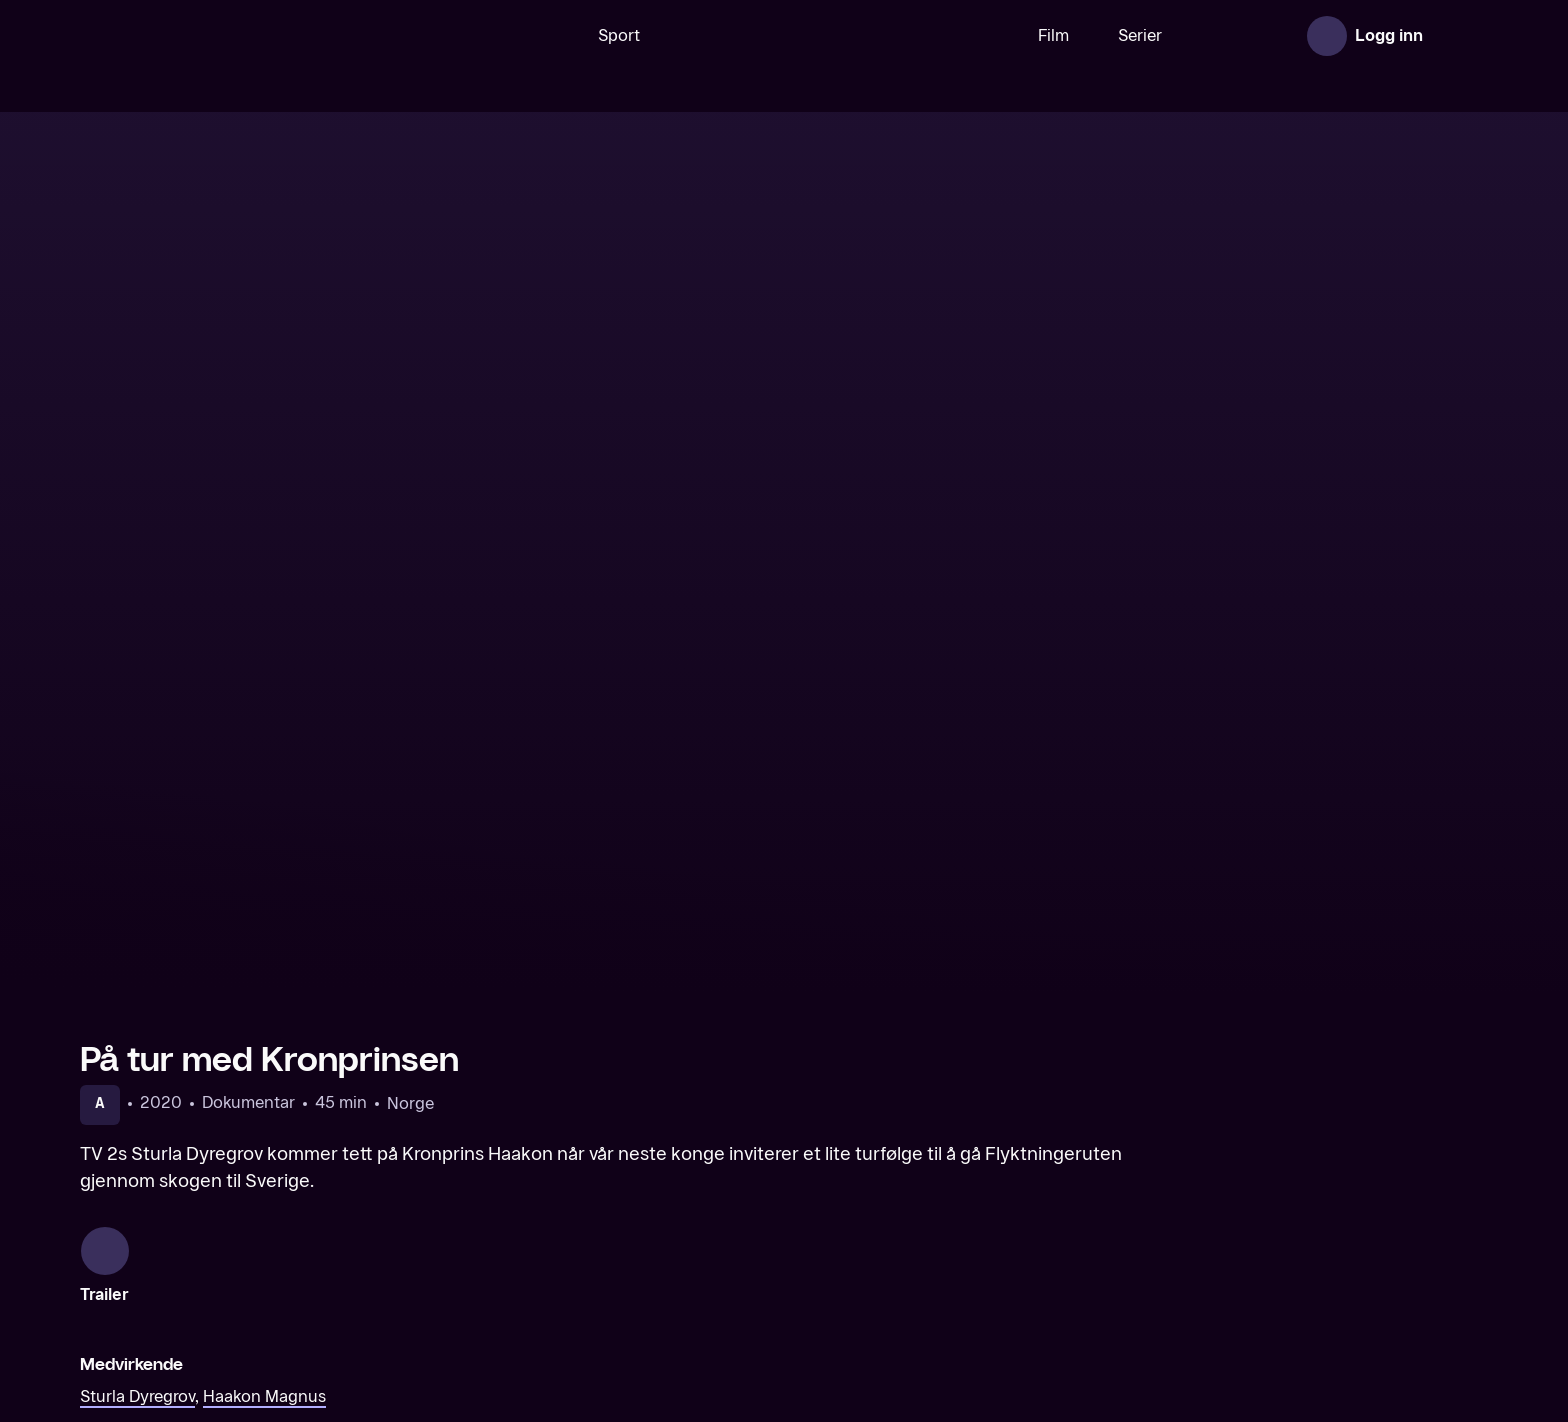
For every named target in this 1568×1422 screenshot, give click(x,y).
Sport (557, 35)
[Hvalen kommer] (963, 1276)
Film (991, 35)
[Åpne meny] (1460, 36)
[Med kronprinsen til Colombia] (247, 1276)
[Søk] (483, 36)
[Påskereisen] (605, 1276)
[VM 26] (777, 36)
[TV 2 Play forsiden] (230, 36)
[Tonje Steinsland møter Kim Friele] (1321, 1276)
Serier (1078, 35)
